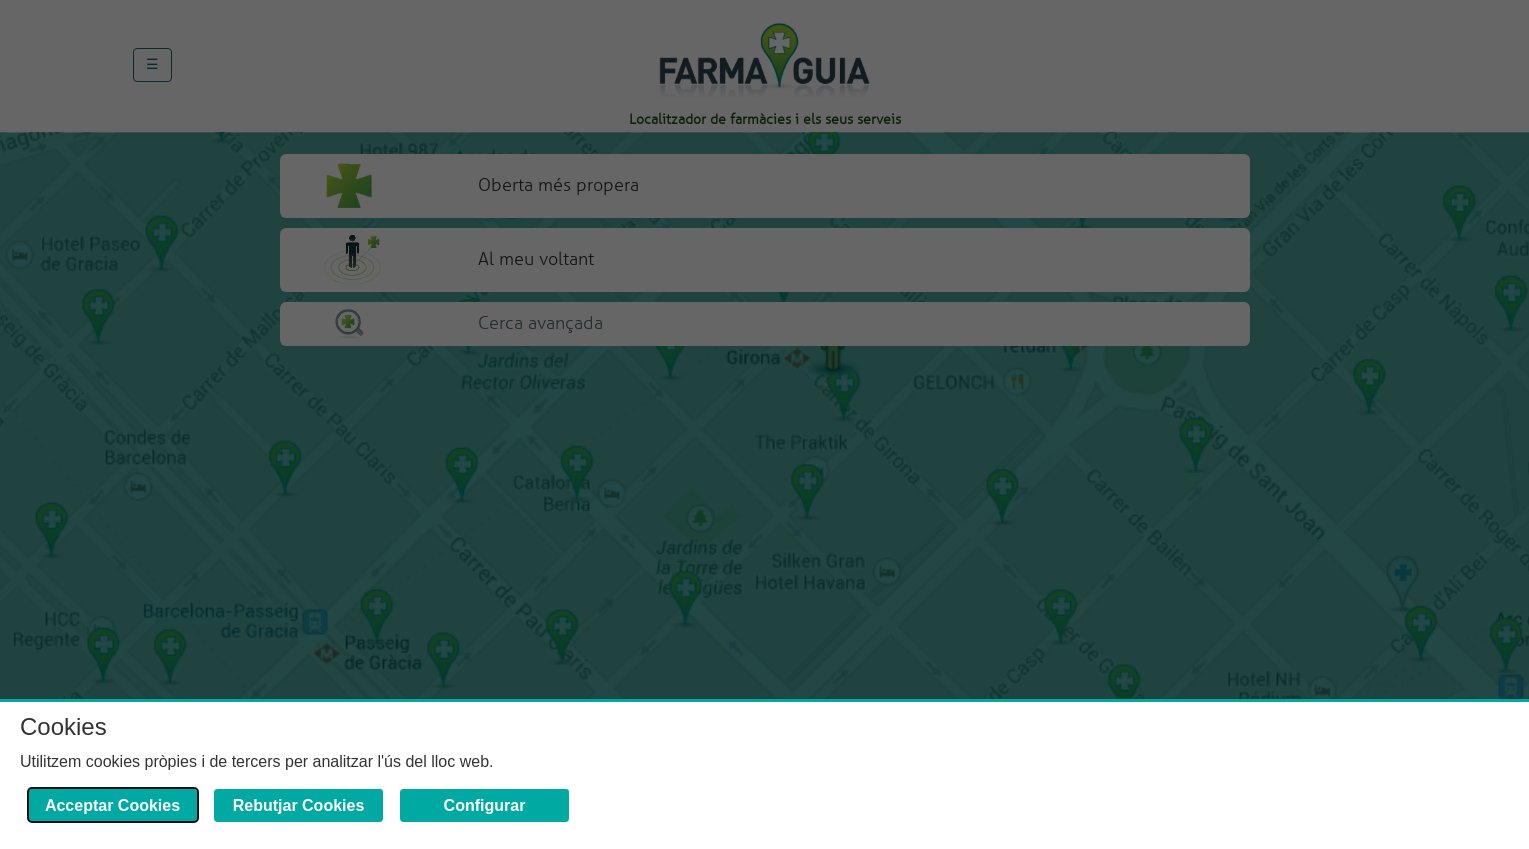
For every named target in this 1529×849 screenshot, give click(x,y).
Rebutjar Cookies (299, 805)
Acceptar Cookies (112, 805)
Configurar (485, 805)
